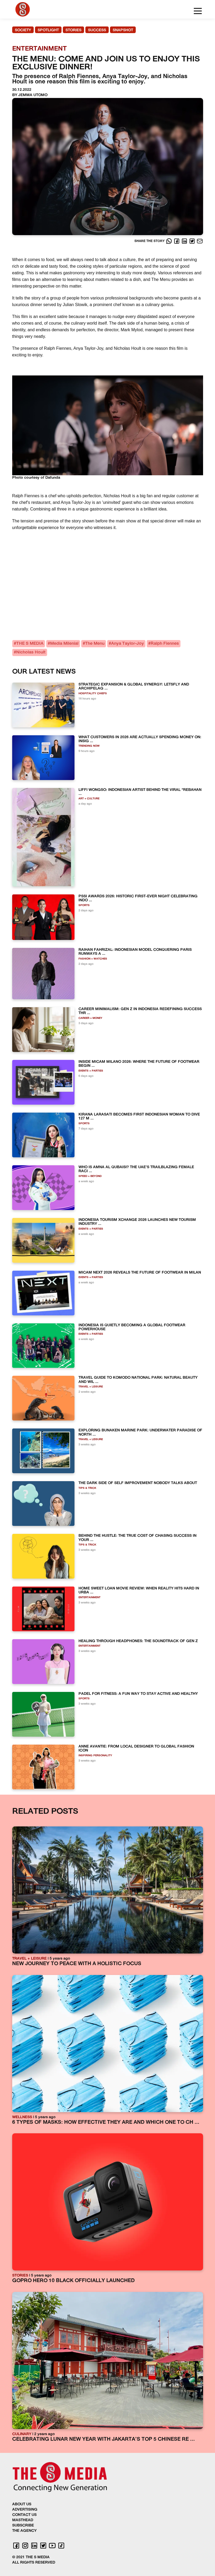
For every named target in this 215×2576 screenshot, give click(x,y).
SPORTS (84, 905)
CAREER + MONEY (90, 1018)
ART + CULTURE (88, 798)
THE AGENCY (24, 2531)
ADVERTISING (24, 2510)
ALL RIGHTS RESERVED (33, 2563)
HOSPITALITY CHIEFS (92, 693)
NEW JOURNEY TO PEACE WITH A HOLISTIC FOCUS (76, 1963)
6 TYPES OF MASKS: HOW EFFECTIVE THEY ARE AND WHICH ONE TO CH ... (105, 2122)
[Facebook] (177, 241)
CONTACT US (24, 2515)
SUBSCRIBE (23, 2526)
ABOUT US (21, 2504)
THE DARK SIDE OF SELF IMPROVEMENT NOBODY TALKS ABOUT (137, 1483)
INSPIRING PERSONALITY (95, 1755)
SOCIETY (23, 30)
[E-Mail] (199, 241)
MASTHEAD (22, 2520)
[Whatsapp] (169, 241)
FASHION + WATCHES (92, 958)
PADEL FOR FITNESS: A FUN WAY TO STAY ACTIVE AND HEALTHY (138, 1694)
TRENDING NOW (89, 746)
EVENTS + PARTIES (90, 1070)
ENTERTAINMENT (89, 1597)
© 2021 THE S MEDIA (31, 2557)
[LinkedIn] (185, 241)
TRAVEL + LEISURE (90, 1386)
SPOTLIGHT (48, 30)
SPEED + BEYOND (90, 1176)
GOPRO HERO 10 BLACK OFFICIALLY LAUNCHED (73, 2280)
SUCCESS (97, 30)
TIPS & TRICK (87, 1488)
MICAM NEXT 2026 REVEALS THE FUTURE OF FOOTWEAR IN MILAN (139, 1273)
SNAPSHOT (123, 30)
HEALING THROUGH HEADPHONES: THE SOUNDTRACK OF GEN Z (138, 1641)
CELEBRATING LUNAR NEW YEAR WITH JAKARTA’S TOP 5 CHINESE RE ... (103, 2439)
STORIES (73, 30)
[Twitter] (192, 241)
